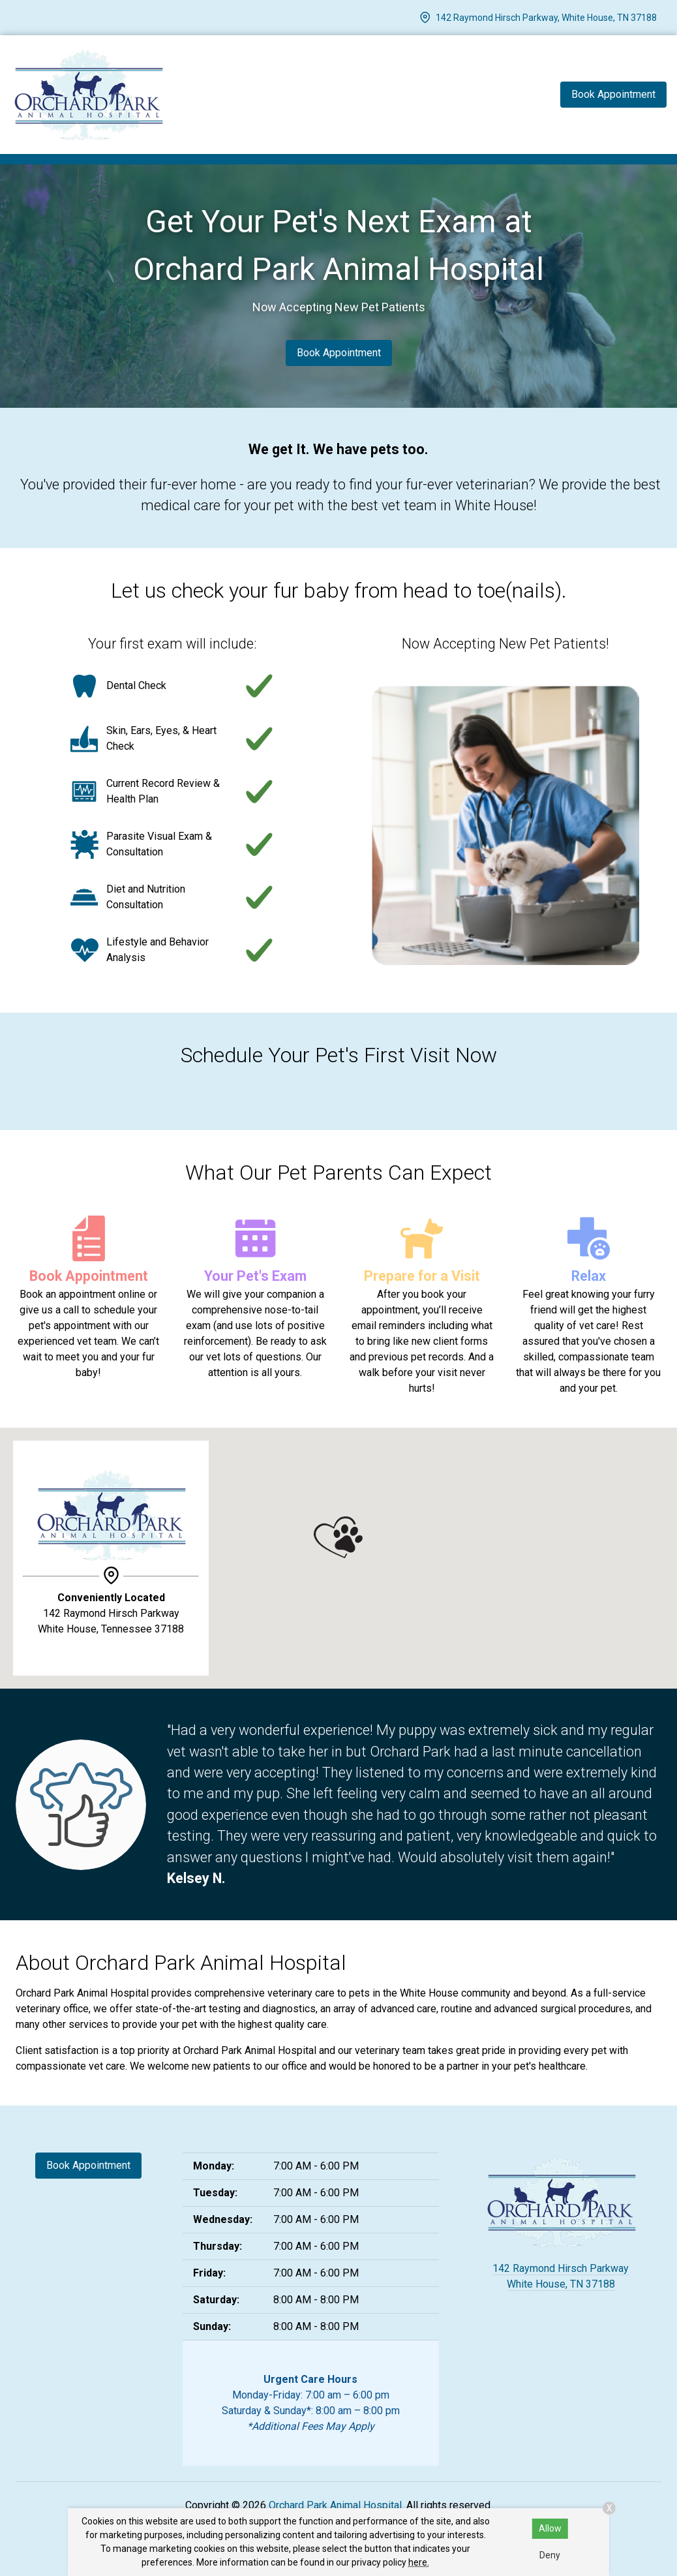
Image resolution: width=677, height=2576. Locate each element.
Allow (550, 2528)
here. (418, 2562)
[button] (338, 1537)
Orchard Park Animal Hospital (335, 2505)
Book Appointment (339, 352)
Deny (549, 2555)
